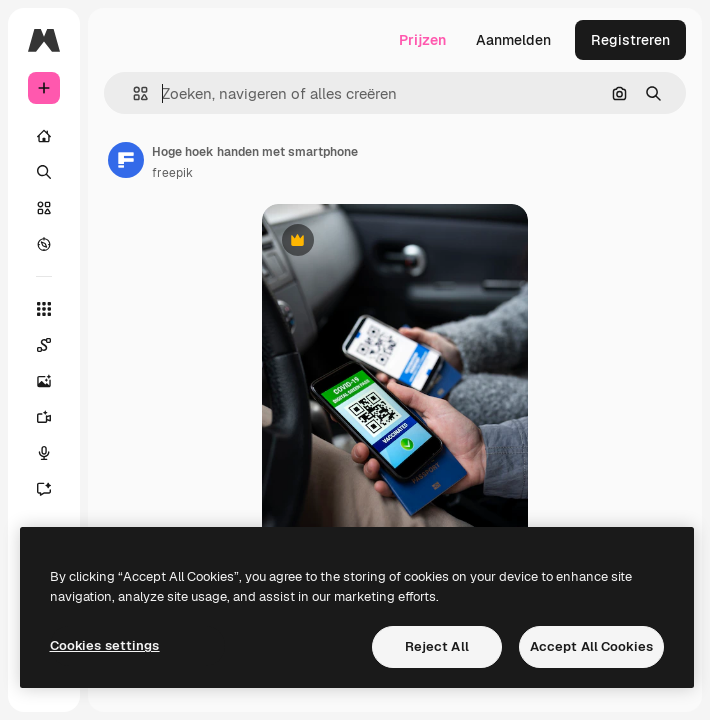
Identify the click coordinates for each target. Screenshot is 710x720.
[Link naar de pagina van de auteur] (126, 160)
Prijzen (422, 40)
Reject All (437, 646)
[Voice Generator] (54, 453)
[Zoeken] (44, 172)
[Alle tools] (44, 309)
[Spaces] (54, 345)
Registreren (630, 40)
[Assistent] (54, 489)
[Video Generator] (54, 417)
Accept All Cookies (591, 646)
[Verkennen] (44, 244)
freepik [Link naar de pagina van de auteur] (172, 173)
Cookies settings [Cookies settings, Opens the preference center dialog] (105, 645)
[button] (132, 93)
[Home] (44, 136)
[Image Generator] (54, 381)
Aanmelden (513, 40)
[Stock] (44, 208)
